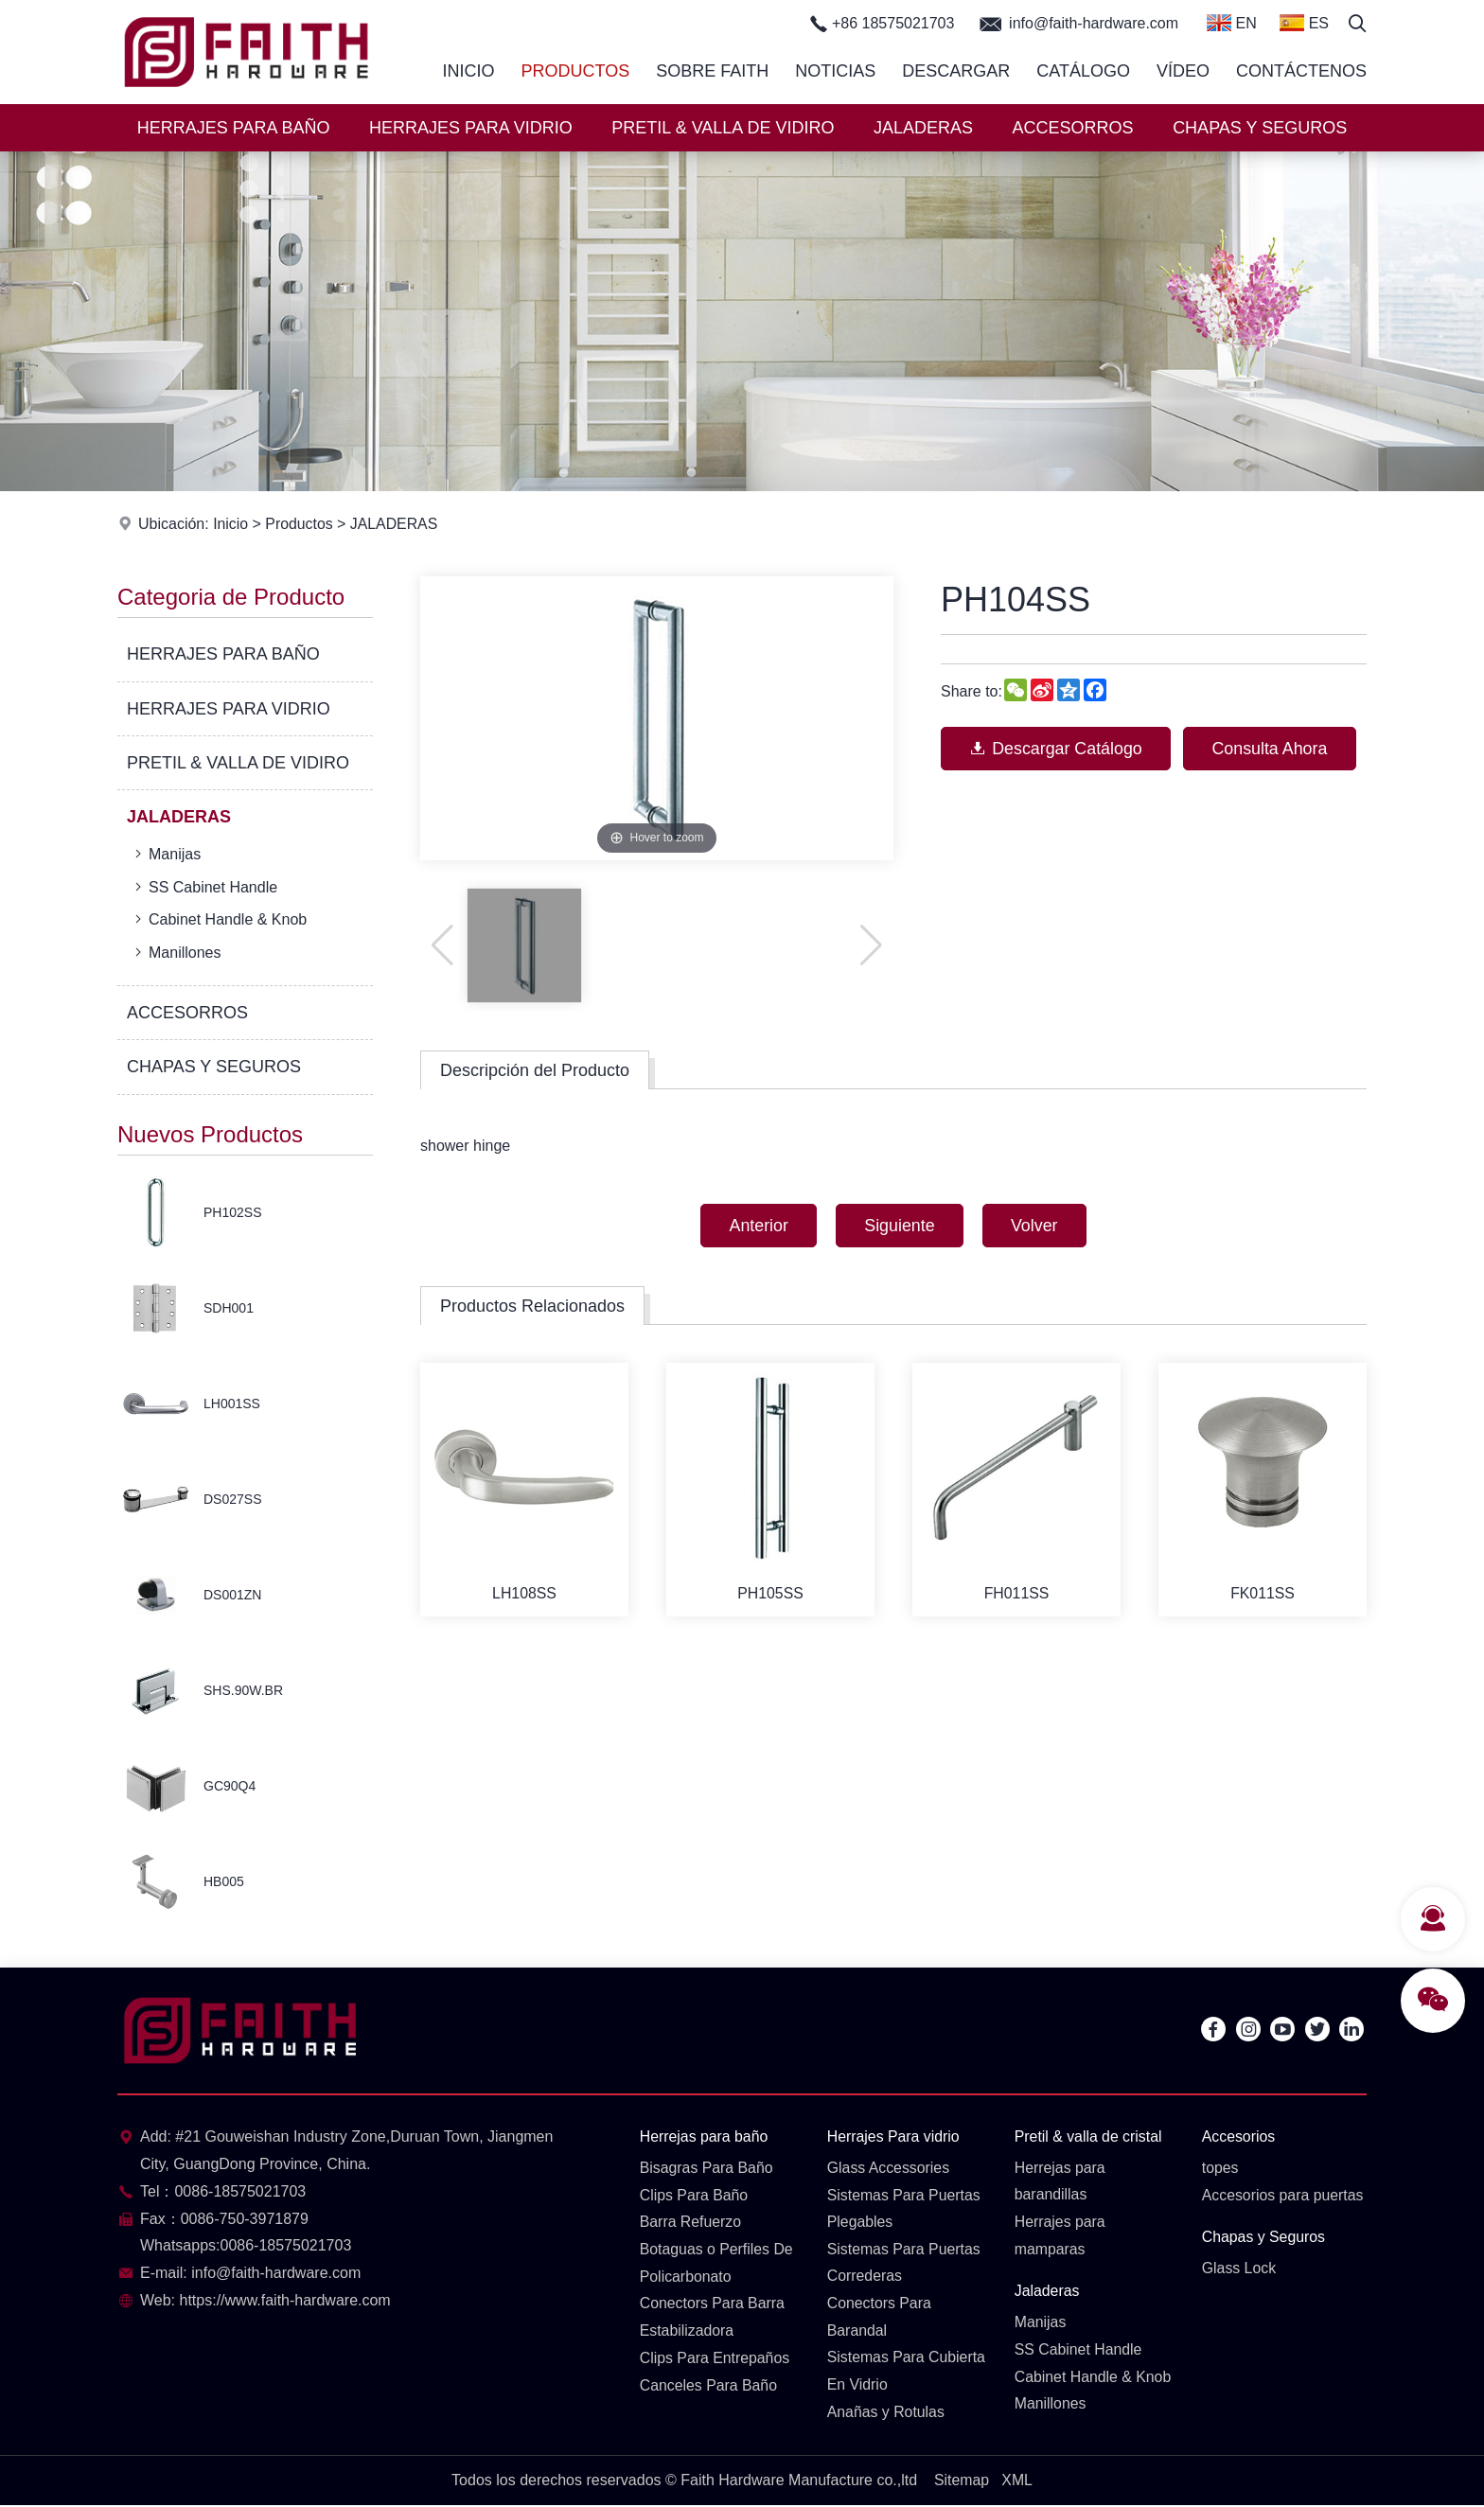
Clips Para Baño (695, 2195)
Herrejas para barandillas (1060, 2181)
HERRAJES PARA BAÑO (233, 127)
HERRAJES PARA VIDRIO (471, 127)
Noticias (835, 71)
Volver (1036, 1225)
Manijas (166, 853)
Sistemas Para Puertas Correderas (904, 2263)
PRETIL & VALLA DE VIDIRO (722, 127)
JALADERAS (923, 127)
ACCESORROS (1073, 127)
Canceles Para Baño (709, 2385)
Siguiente (899, 1225)
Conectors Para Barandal (879, 2317)
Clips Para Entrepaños (715, 2359)
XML (1017, 2481)
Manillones (176, 952)
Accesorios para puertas (1284, 2195)
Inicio (469, 71)
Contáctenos (1301, 71)
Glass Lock (1239, 2268)
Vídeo (1183, 71)
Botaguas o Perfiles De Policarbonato (717, 2263)
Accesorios (1239, 2136)
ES (1304, 22)
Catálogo (1083, 71)
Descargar (956, 71)
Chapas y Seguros (1264, 2238)
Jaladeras (1047, 2292)
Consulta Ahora (1273, 748)
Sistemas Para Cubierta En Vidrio (907, 2372)
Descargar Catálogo (1057, 748)
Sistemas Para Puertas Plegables (904, 2209)
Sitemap (961, 2481)
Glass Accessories (889, 2168)
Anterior (756, 1225)
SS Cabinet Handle (204, 886)
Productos (575, 71)
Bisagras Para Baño (707, 2168)
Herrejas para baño (704, 2136)
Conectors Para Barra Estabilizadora (713, 2317)
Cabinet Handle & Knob (219, 919)
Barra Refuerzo (691, 2223)
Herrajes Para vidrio (894, 2136)
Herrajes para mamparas (1060, 2236)
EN (1232, 22)
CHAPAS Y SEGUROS (1260, 127)
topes (1220, 2168)
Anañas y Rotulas (886, 2413)
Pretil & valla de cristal (1089, 2136)
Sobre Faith (712, 71)
